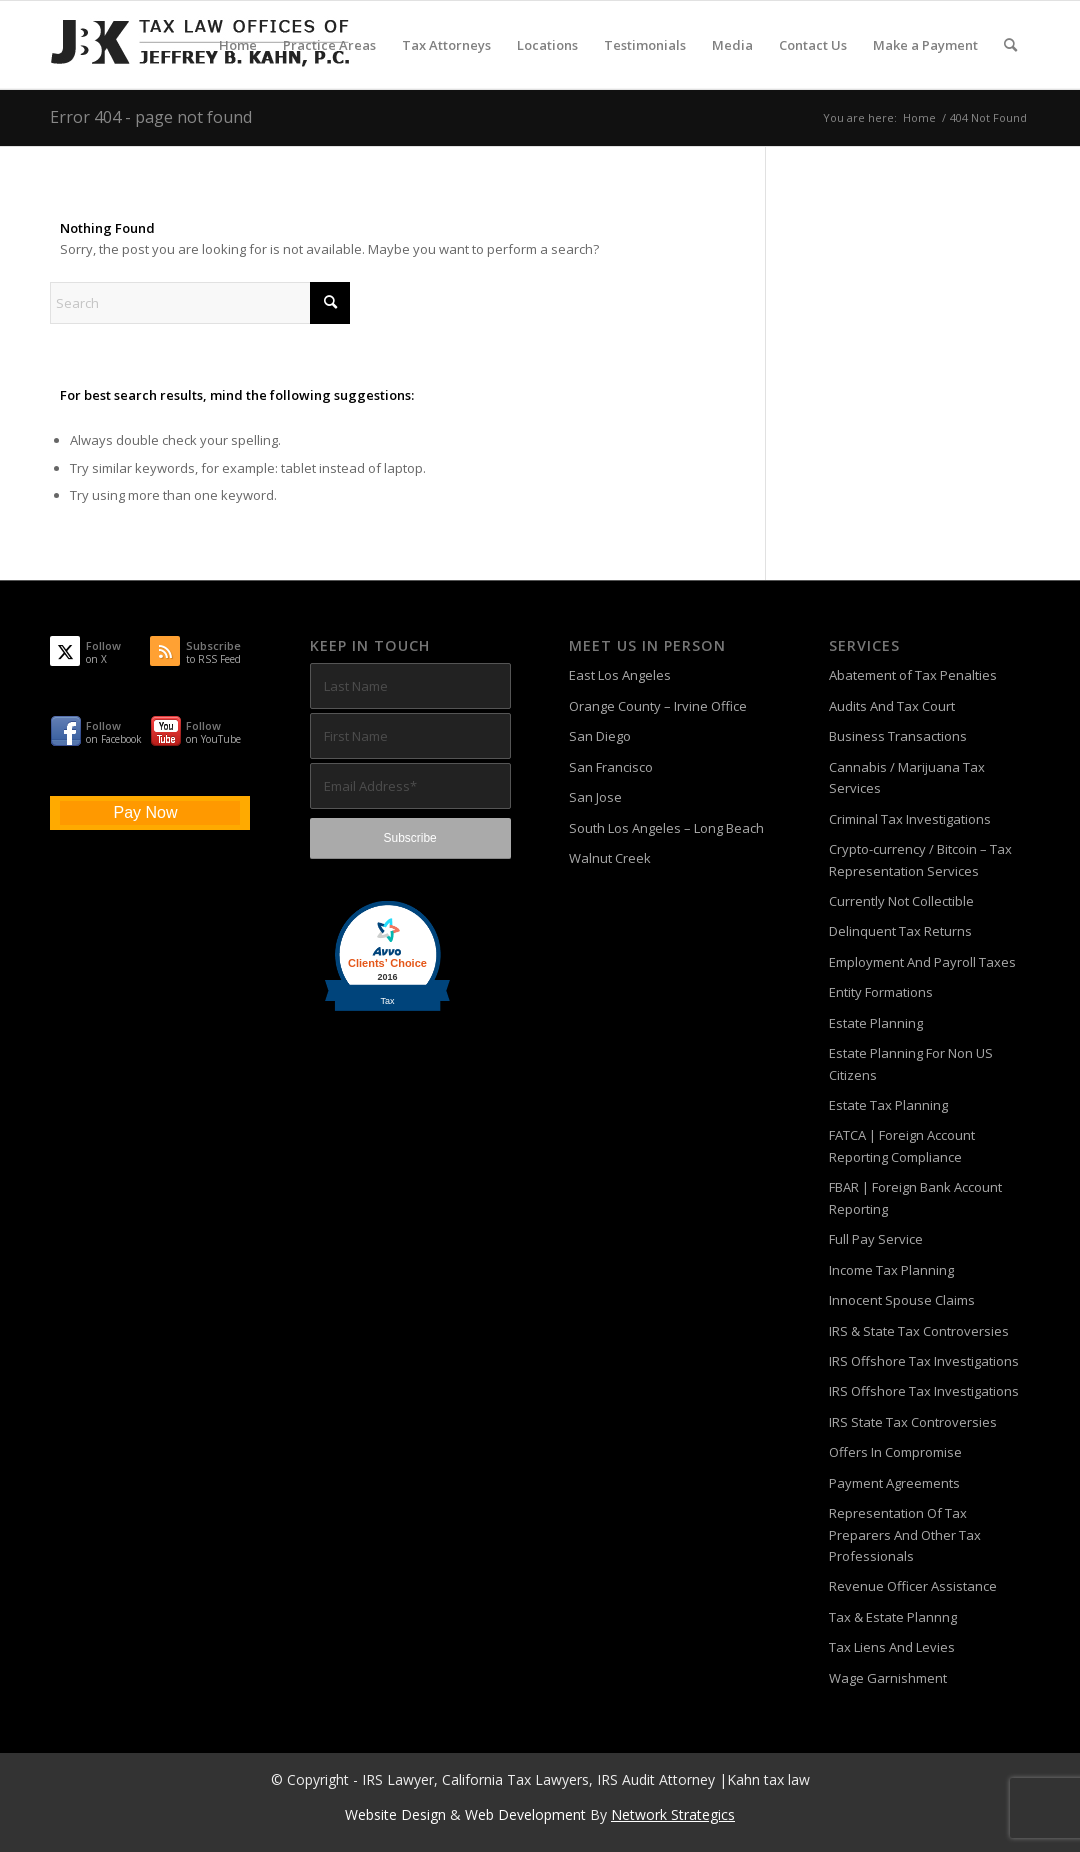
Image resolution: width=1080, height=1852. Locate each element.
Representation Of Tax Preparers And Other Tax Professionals (905, 1534)
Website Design (395, 1814)
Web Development (525, 1814)
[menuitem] (238, 45)
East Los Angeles (620, 675)
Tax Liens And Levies (892, 1647)
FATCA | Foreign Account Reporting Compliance (902, 1145)
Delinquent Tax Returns (900, 931)
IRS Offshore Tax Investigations (924, 1361)
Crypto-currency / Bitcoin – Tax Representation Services (920, 859)
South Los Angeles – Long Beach (666, 828)
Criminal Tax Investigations (910, 819)
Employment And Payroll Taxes (922, 962)
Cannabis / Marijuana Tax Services (907, 777)
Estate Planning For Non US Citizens (911, 1063)
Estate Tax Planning (888, 1105)
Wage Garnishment (888, 1678)
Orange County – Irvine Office (658, 706)
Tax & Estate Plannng (893, 1617)
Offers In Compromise (895, 1452)
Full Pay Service (876, 1239)
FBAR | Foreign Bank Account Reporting (915, 1197)
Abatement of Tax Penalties (913, 675)
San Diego (600, 736)
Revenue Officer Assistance (913, 1586)
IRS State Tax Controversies (913, 1422)
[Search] (1010, 45)
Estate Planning (876, 1023)
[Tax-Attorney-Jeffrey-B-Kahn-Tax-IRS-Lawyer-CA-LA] (200, 45)
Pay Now (145, 812)
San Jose (595, 797)
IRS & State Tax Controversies (919, 1331)
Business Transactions (898, 736)
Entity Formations (881, 992)
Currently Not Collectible (901, 901)
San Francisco (611, 767)
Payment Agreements (894, 1483)
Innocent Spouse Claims (902, 1300)
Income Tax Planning (891, 1270)
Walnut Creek (610, 858)
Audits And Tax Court (892, 706)
